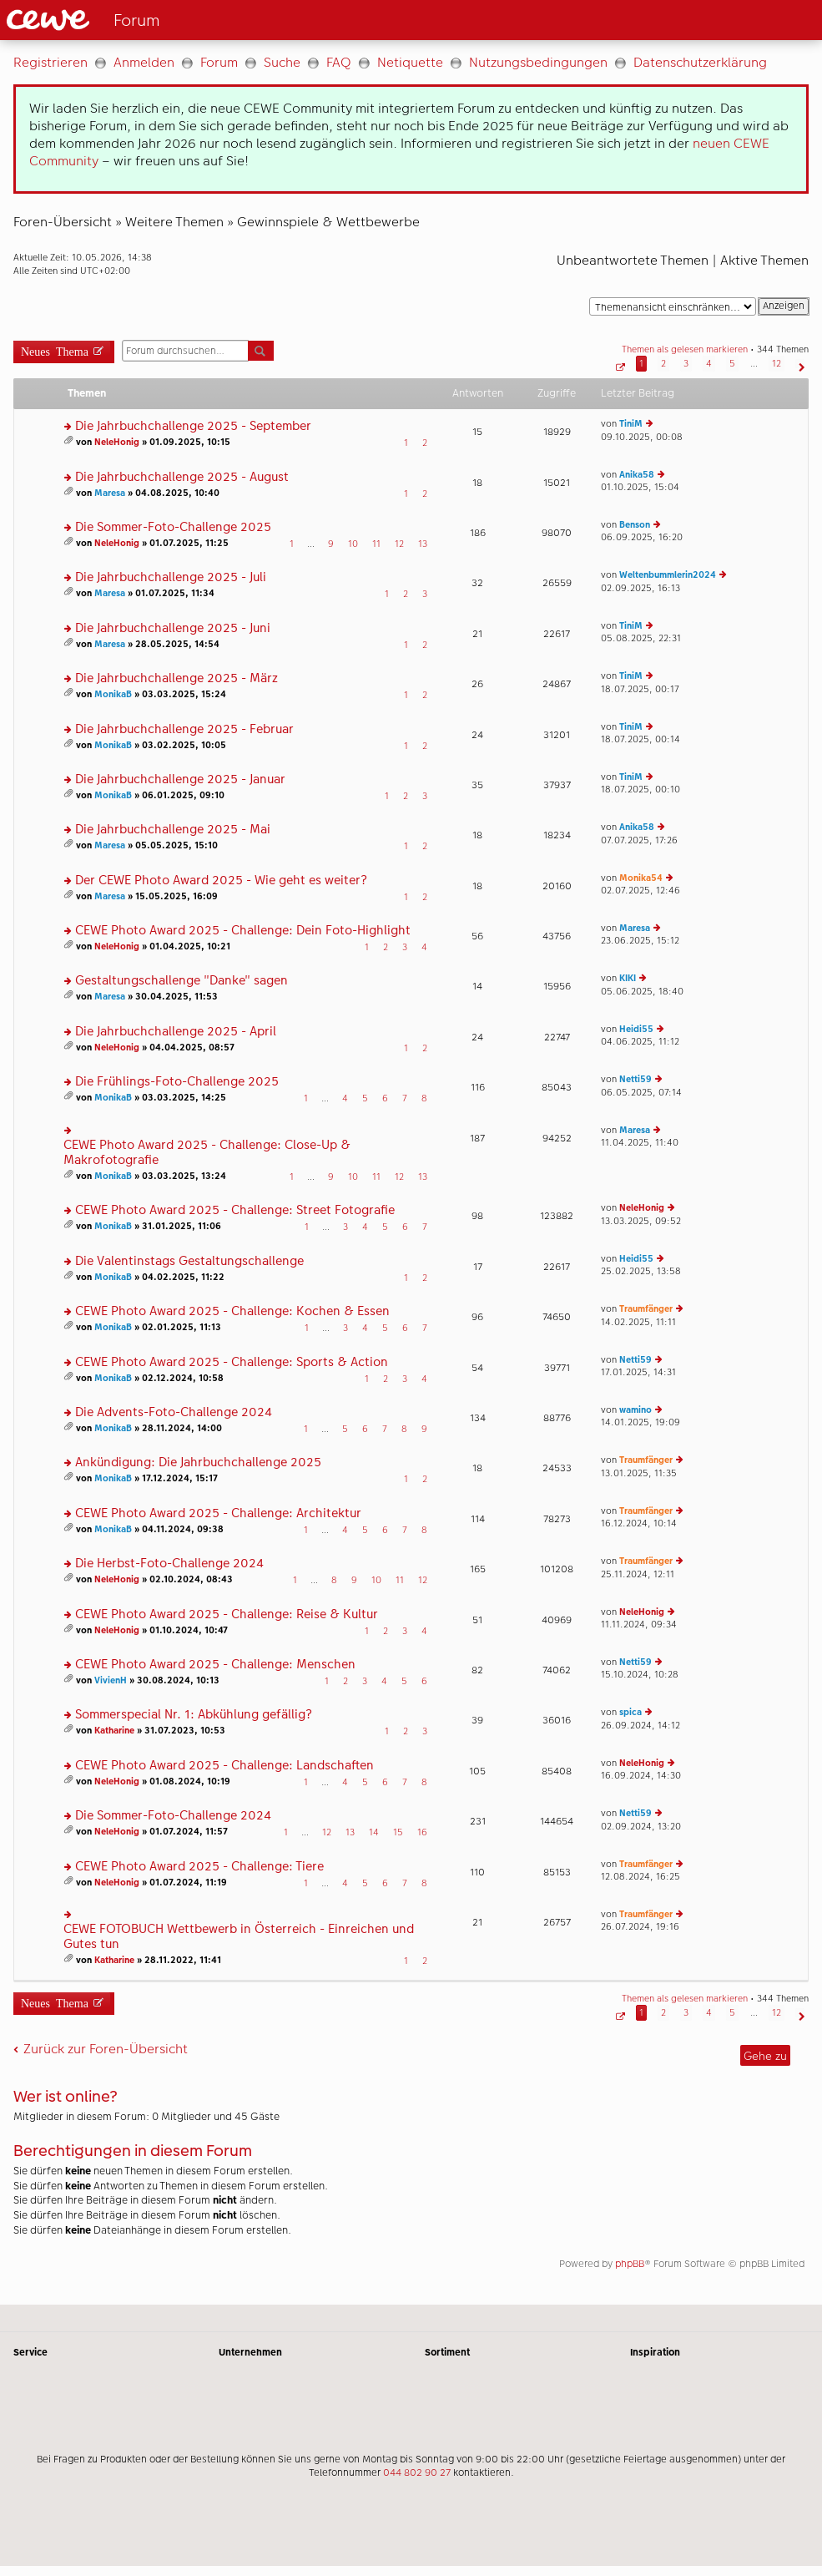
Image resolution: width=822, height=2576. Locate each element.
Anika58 (636, 474)
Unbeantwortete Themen (633, 260)
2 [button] (663, 363)
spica (630, 1712)
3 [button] (685, 363)
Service (30, 2352)
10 (353, 544)
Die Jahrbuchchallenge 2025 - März (176, 678)
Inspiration (655, 2352)
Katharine (114, 1730)
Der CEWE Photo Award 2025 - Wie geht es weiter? (221, 880)
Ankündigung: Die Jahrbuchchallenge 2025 (198, 1462)
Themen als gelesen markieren (685, 349)
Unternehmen (250, 2352)
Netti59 (635, 1079)
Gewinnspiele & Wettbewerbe (328, 221)
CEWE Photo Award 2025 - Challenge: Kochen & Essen (232, 1311)
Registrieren (50, 62)
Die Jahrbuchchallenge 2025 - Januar (180, 779)
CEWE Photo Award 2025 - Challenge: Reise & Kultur (226, 1614)
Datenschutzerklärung (700, 62)
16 (422, 1832)
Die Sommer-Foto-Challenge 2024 (173, 1816)
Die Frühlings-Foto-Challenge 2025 (177, 1082)
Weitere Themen (174, 221)
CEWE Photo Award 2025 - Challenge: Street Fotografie (235, 1210)
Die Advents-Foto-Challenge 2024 (173, 1412)
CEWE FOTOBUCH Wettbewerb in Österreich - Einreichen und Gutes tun (238, 1936)
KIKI (627, 978)
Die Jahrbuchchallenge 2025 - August (182, 477)
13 (422, 544)
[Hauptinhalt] (411, 1172)
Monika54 (641, 878)
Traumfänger (646, 1309)
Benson (634, 525)
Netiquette (410, 62)
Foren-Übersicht (62, 221)
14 (374, 1832)
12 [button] (776, 363)
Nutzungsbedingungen (538, 62)
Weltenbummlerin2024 (667, 575)
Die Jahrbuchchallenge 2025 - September (193, 426)
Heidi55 (636, 1029)
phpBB (629, 2263)
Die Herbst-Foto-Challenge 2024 (169, 1563)
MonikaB (113, 694)
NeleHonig (116, 442)
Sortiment (447, 2352)
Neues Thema (54, 350)
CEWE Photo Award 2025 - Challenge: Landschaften (224, 1766)
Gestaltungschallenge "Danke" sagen (181, 981)
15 (398, 1832)
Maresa (109, 493)
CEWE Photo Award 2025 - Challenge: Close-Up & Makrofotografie (206, 1152)
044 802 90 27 (417, 2472)
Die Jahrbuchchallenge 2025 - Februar (184, 729)
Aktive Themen (764, 260)
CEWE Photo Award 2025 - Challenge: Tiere (199, 1867)
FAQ (338, 62)
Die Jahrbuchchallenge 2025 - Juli (170, 577)
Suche (282, 62)
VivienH (110, 1680)
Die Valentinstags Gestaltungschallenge (189, 1261)
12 (399, 544)
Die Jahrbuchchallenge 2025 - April (175, 1032)
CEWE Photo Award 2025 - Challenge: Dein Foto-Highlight (243, 931)
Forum (219, 62)
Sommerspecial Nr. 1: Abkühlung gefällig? (193, 1715)
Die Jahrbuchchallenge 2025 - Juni (172, 628)
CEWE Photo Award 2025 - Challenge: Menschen (215, 1665)
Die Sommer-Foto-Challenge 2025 (173, 527)
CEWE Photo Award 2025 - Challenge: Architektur (218, 1513)
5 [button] (732, 363)
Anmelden (143, 62)
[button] (619, 363)
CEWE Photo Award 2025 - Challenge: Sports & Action (231, 1362)
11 (376, 544)
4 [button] (709, 363)
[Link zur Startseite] (184, 20)
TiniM (631, 424)
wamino (635, 1410)
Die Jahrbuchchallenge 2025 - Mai (172, 830)
